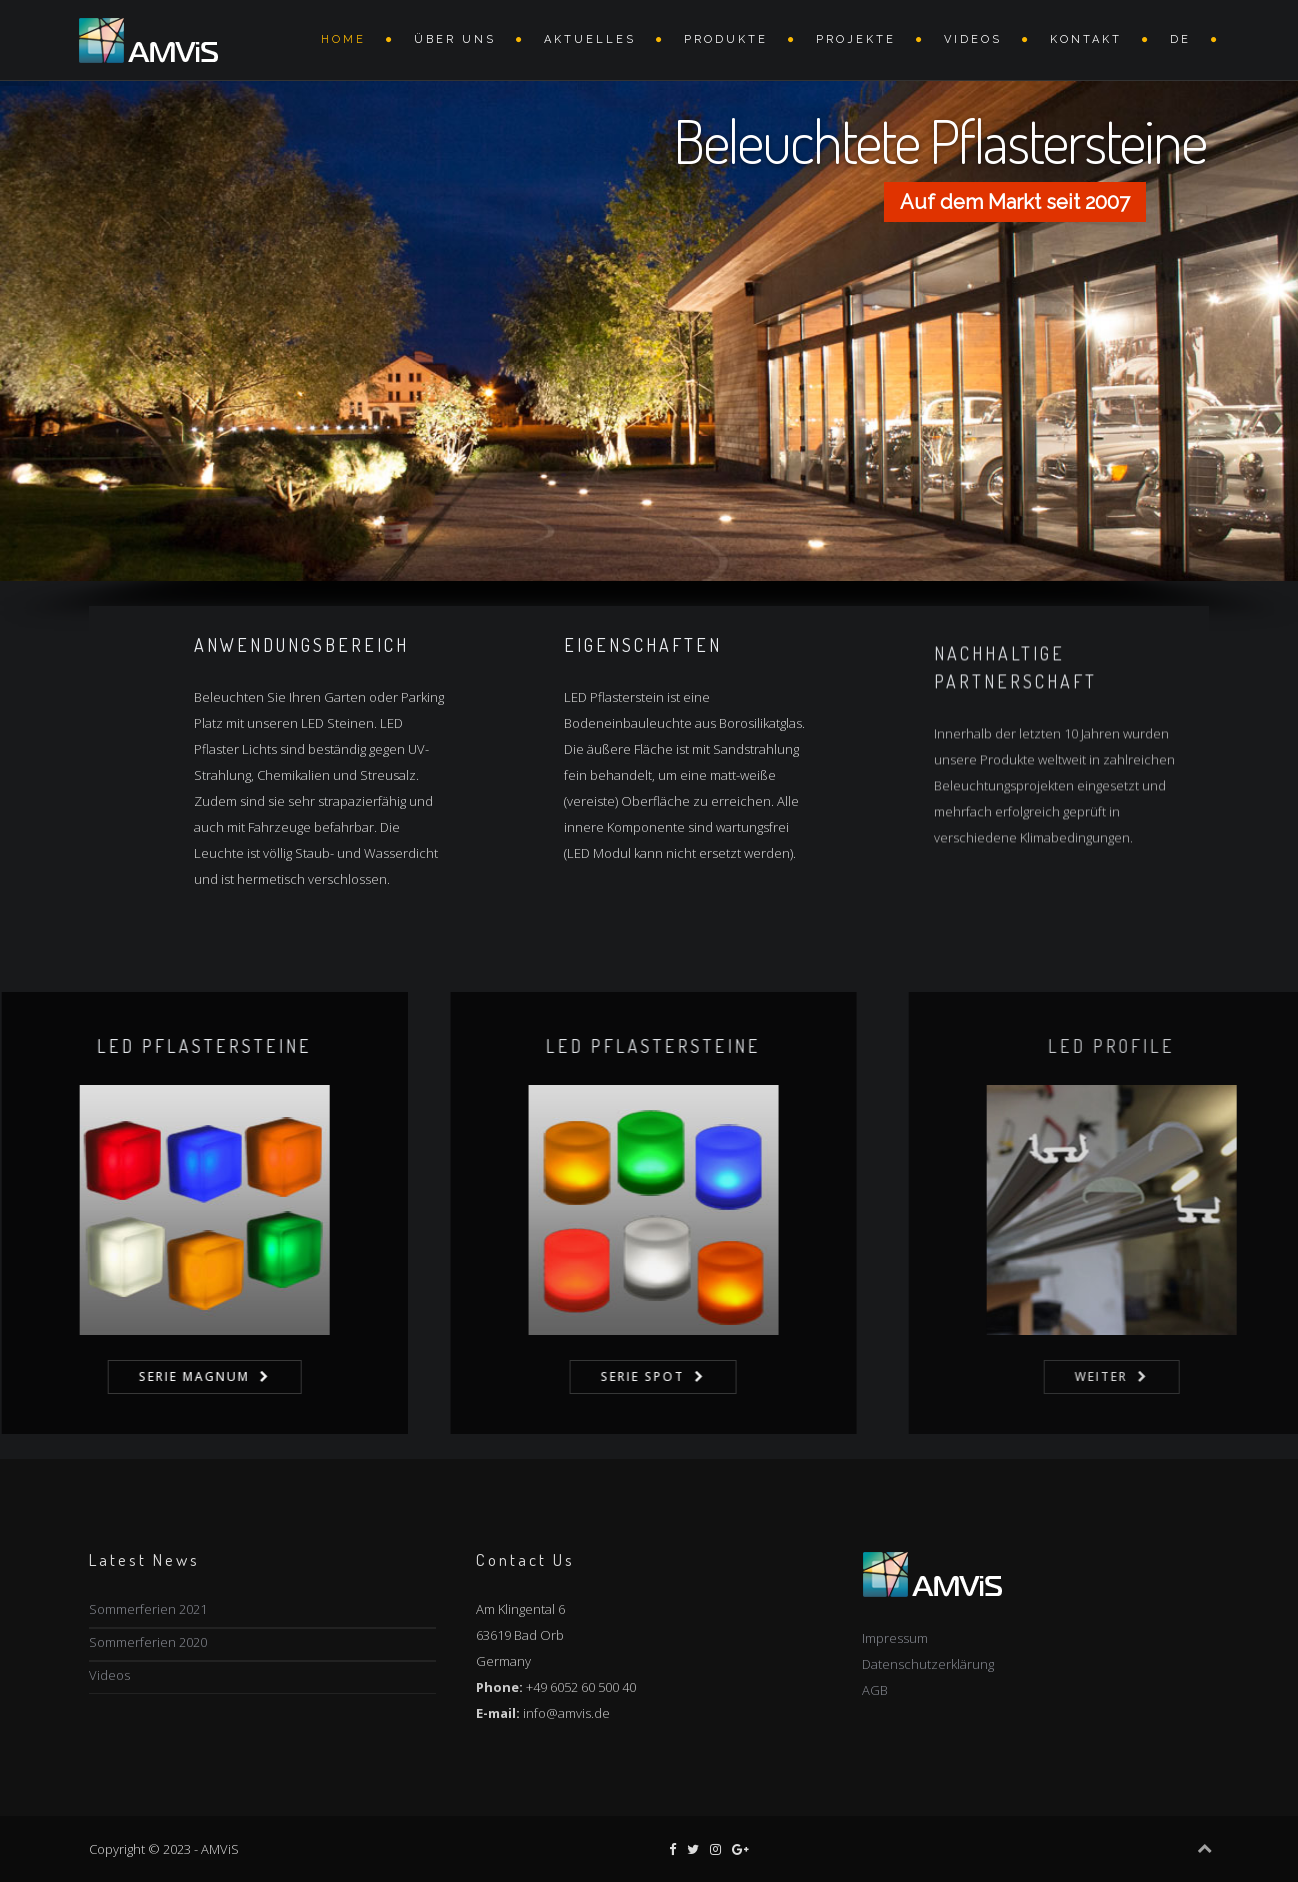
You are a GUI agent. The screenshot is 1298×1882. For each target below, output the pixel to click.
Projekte (856, 39)
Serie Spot (726, 1376)
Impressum (895, 1638)
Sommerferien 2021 (148, 1609)
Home (343, 39)
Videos (109, 1675)
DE (1180, 39)
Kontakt (1086, 39)
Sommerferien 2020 (148, 1642)
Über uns (455, 39)
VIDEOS (973, 39)
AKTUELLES (590, 39)
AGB (875, 1690)
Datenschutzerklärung (928, 1664)
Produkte (726, 39)
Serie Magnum (259, 1376)
